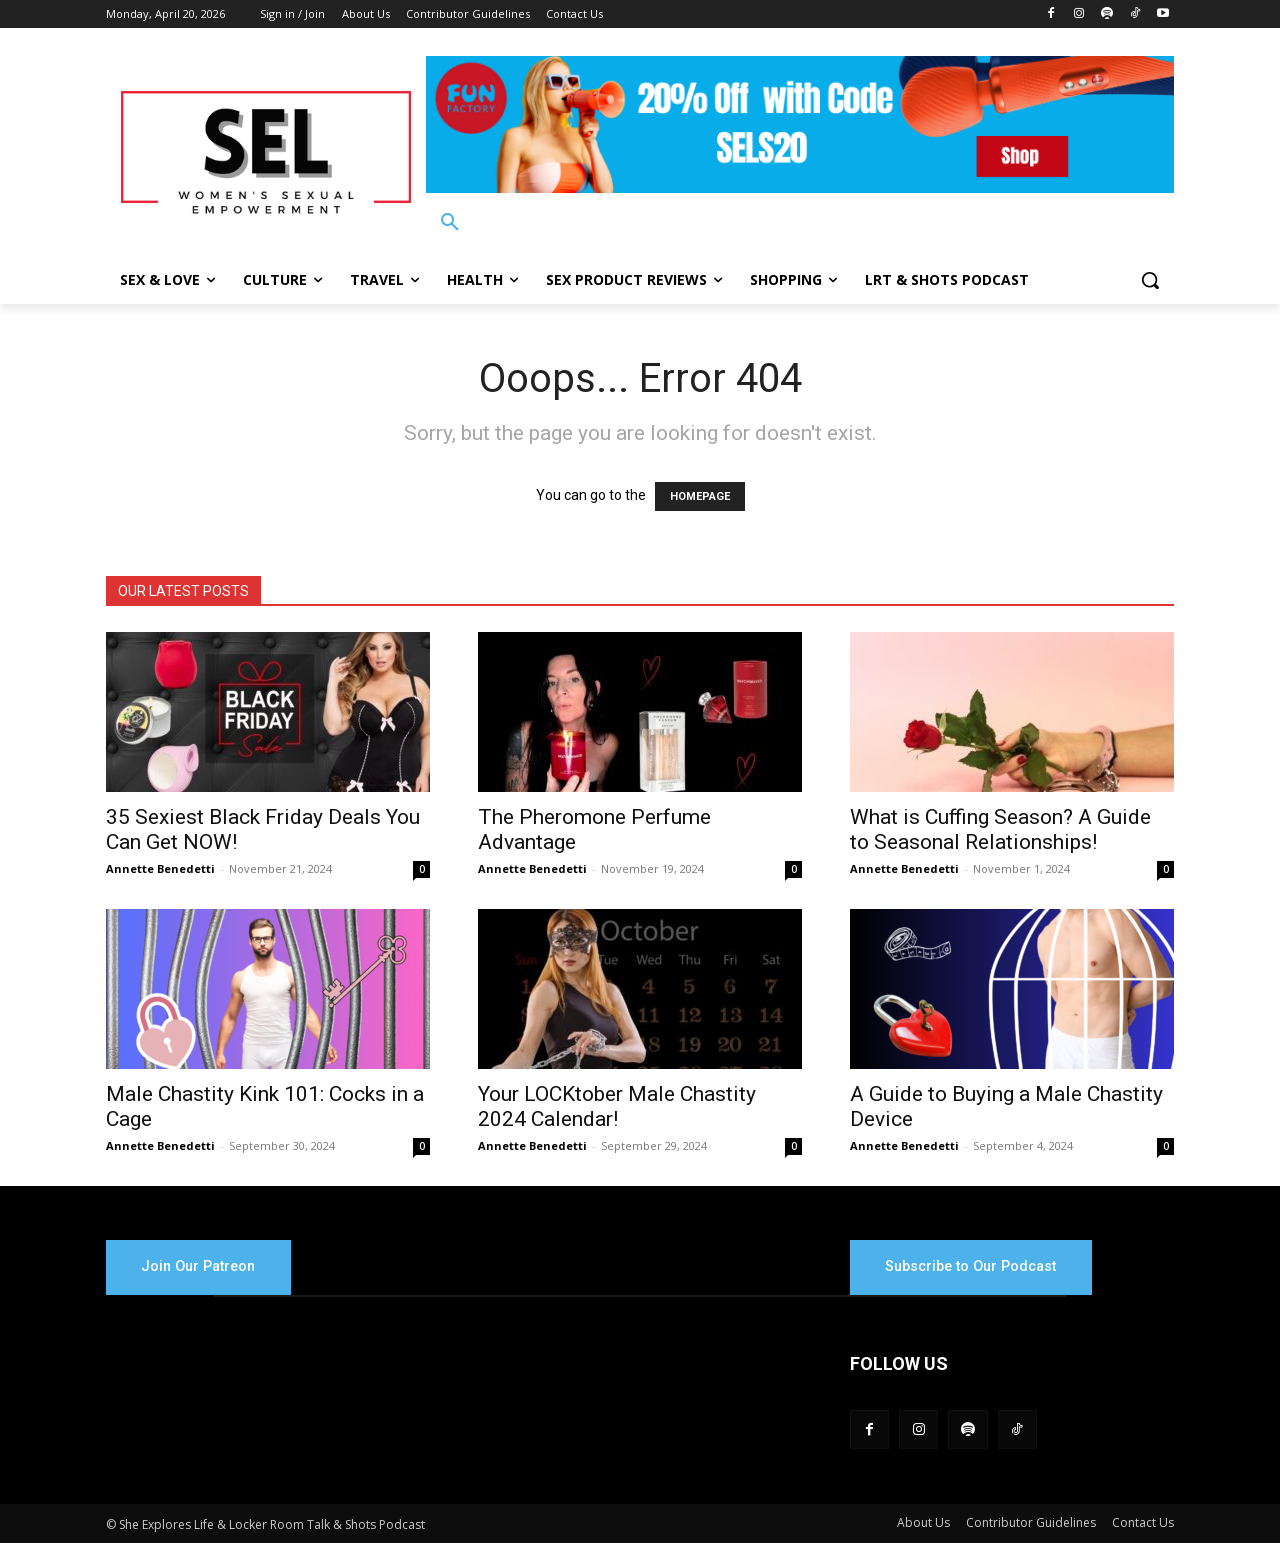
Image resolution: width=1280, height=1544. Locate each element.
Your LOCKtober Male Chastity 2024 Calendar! (617, 1106)
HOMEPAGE (700, 496)
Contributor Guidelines (1031, 1523)
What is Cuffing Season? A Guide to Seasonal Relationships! (1000, 829)
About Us (923, 1523)
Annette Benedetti (160, 868)
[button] (450, 223)
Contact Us (1143, 1523)
